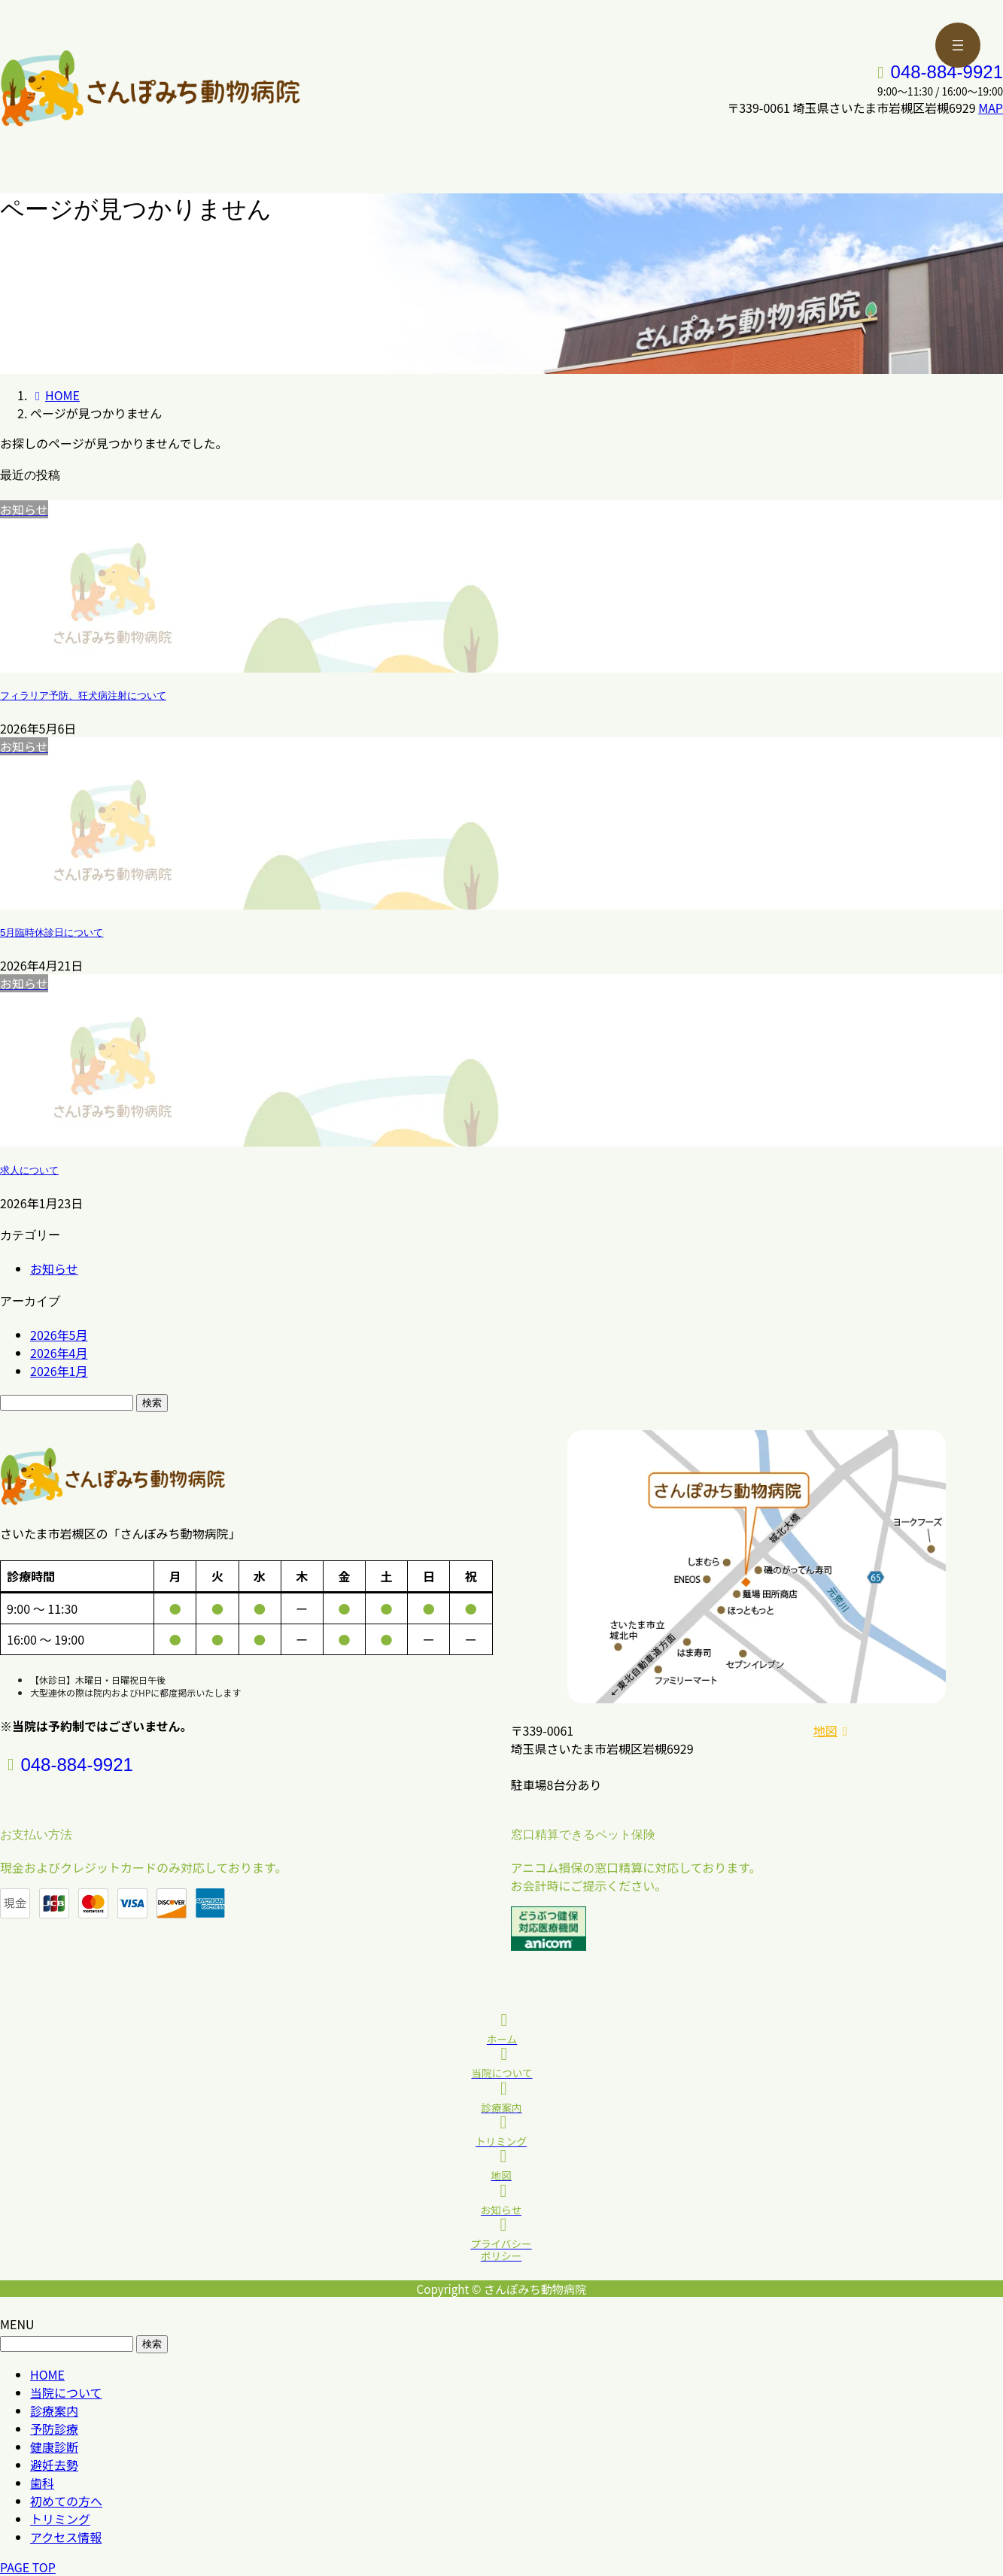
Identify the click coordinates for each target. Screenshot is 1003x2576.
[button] (908, 1730)
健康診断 (54, 2447)
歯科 (42, 2483)
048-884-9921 (947, 72)
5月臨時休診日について (51, 932)
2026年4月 (58, 1353)
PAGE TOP (28, 2567)
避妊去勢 (54, 2465)
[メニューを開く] (957, 45)
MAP (990, 108)
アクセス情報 (66, 2537)
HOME (47, 2374)
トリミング (60, 2519)
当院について (66, 2392)
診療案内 (54, 2410)
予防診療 (54, 2429)
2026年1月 (58, 1371)
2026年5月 (58, 1335)
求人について (29, 1170)
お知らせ (54, 1268)
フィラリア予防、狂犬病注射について (83, 695)
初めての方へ (66, 2501)
